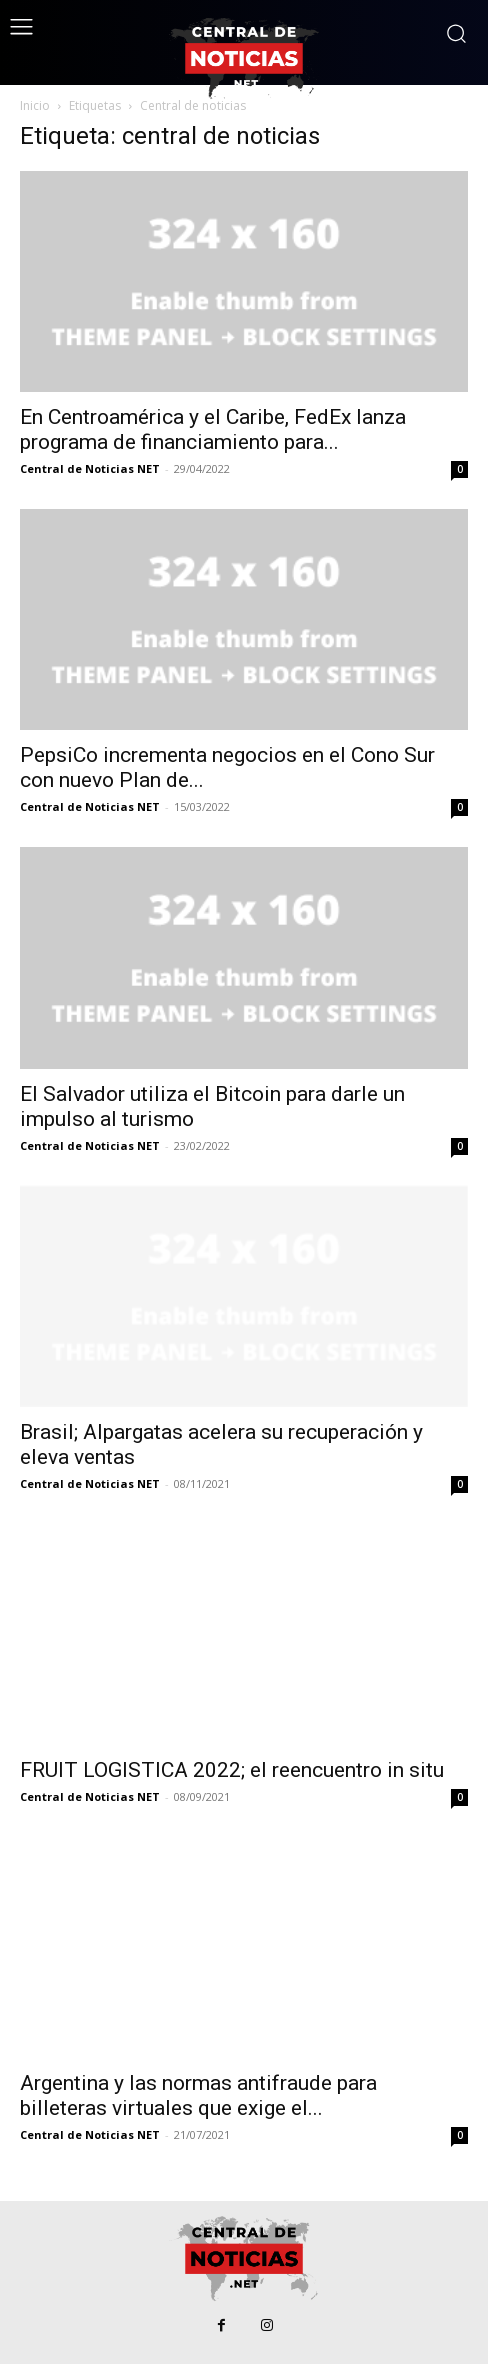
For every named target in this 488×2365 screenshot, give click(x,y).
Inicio (35, 105)
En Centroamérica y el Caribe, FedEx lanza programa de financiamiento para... (213, 429)
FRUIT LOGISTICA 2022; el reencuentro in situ (232, 1770)
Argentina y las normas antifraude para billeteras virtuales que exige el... (198, 2095)
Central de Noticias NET (90, 468)
